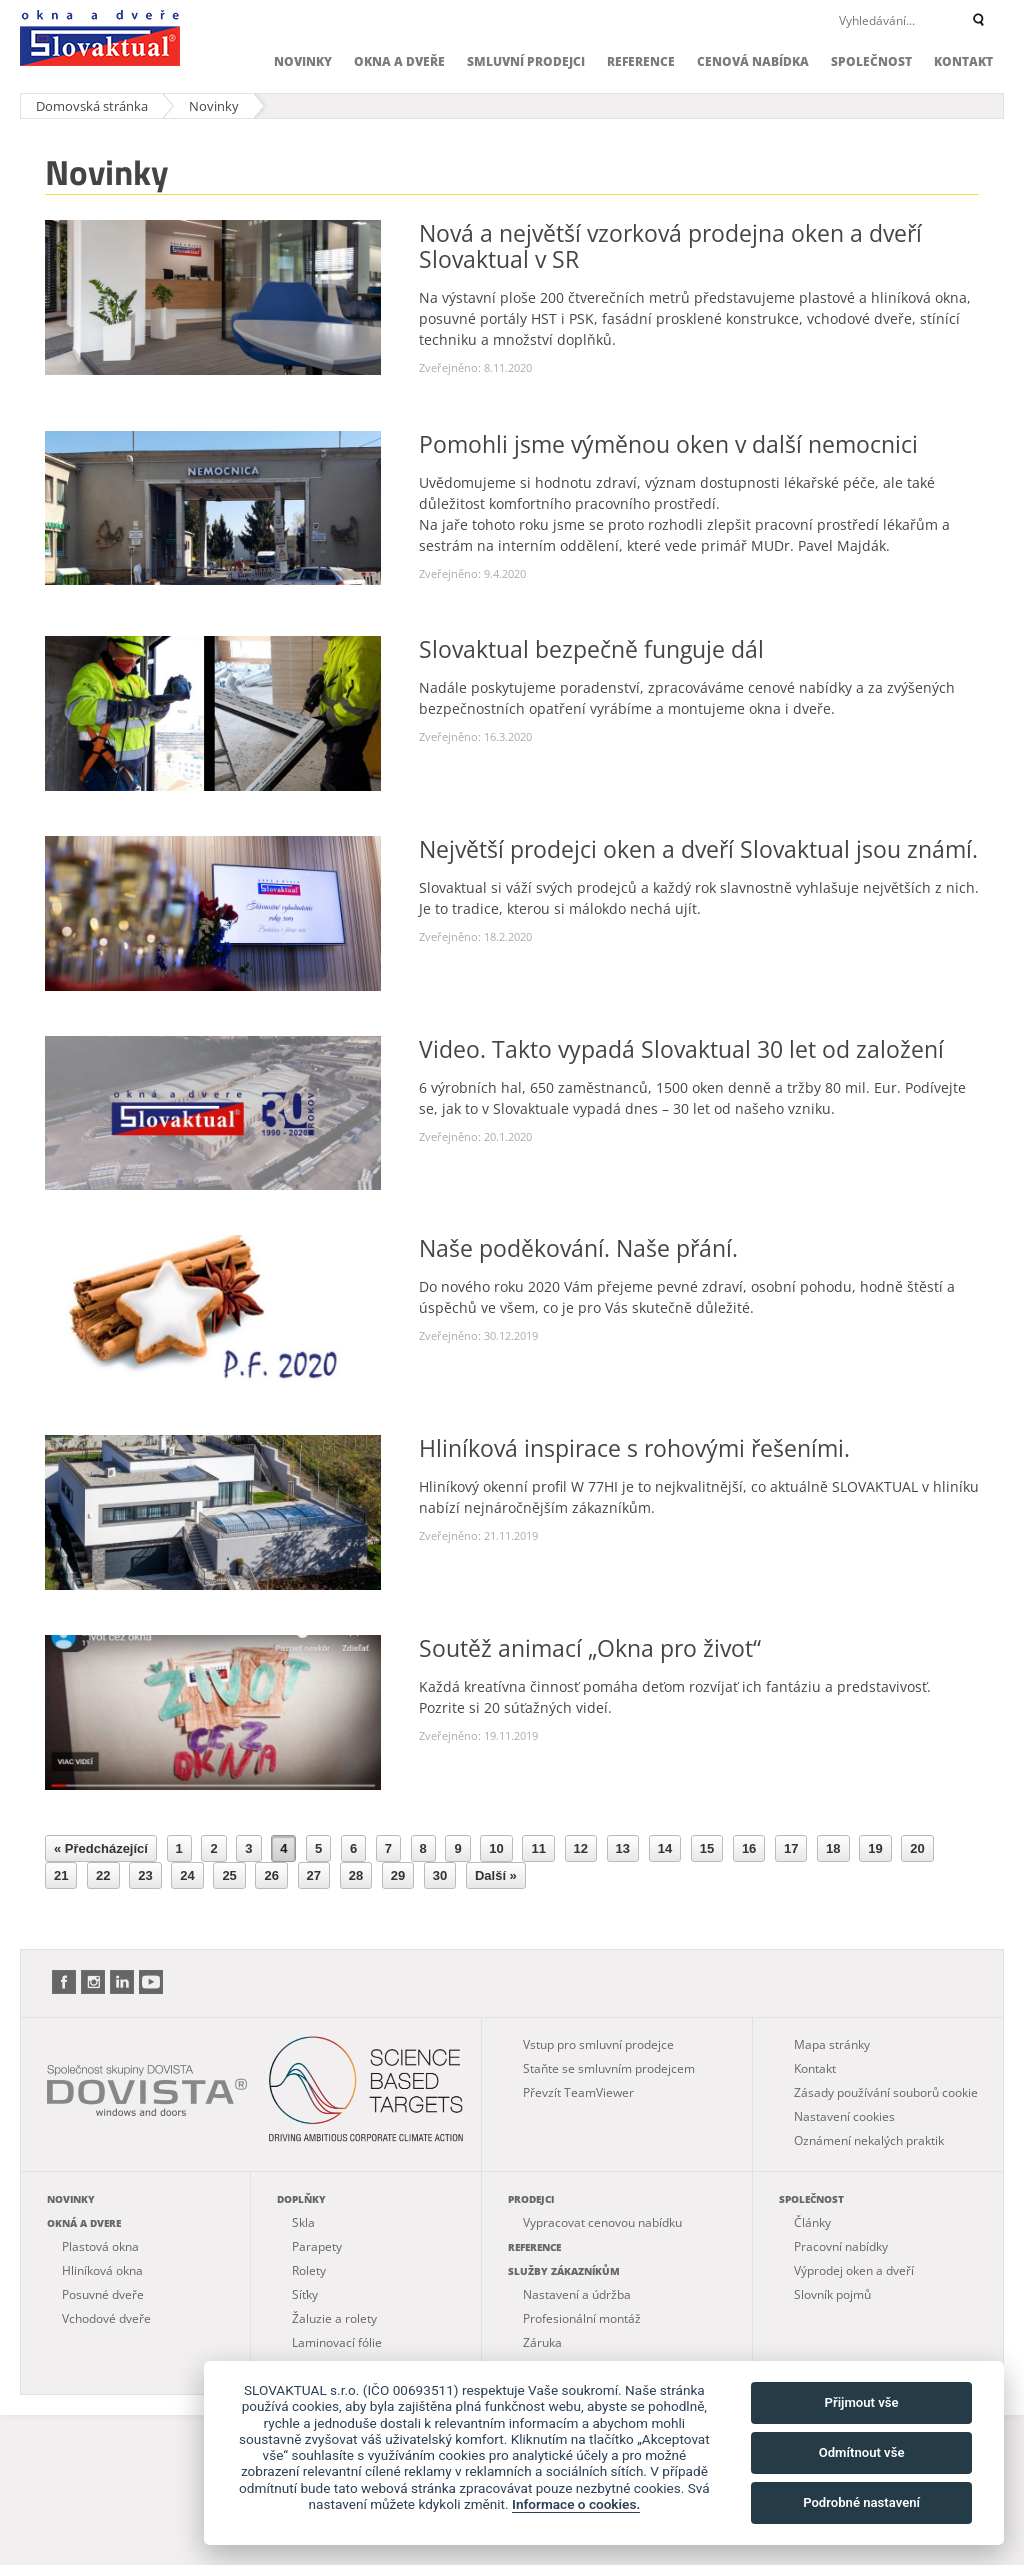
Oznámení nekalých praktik (869, 2140)
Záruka (542, 2342)
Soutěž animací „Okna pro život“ (590, 1648)
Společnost (871, 61)
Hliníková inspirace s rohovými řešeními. (634, 1448)
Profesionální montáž (582, 2318)
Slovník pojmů (832, 2294)
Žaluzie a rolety (334, 2318)
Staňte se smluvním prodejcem (609, 2068)
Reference (641, 61)
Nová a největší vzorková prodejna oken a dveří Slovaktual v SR (670, 246)
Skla (303, 2222)
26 (271, 1875)
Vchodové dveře (106, 2318)
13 (623, 1848)
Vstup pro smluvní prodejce (598, 2044)
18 (833, 1848)
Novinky (303, 61)
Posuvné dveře (103, 2294)
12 (581, 1848)
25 (229, 1875)
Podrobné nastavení (861, 2502)
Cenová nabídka (753, 61)
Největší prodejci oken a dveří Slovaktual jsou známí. (698, 849)
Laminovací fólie (337, 2342)
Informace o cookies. (576, 2504)
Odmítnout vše (862, 2452)
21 (61, 1875)
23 (145, 1875)
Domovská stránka (92, 106)
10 (496, 1848)
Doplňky (301, 2199)
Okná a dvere (84, 2223)
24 (187, 1875)
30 (440, 1875)
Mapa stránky (832, 2044)
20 (917, 1848)
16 (749, 1848)
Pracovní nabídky (841, 2246)
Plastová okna (100, 2246)
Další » (496, 1875)
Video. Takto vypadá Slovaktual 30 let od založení (681, 1049)
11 (538, 1848)
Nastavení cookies (844, 2116)
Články (812, 2222)
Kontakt (963, 61)
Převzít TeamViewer (578, 2092)
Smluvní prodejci (526, 61)
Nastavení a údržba (577, 2294)
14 (665, 1848)
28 (356, 1875)
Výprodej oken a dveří (854, 2270)
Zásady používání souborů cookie (886, 2092)
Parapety (317, 2246)
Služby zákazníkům (564, 2271)
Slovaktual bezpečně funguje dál (591, 649)
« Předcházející (101, 1848)
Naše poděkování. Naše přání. (578, 1248)
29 (398, 1875)
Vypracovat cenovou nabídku (602, 2222)
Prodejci (531, 2199)
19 (875, 1848)
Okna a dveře (399, 61)
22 (103, 1875)
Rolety (309, 2270)
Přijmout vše (862, 2402)
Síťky (305, 2294)
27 (314, 1875)
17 (791, 1848)
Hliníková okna (102, 2270)
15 (707, 1848)
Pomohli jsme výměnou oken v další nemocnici (668, 444)
